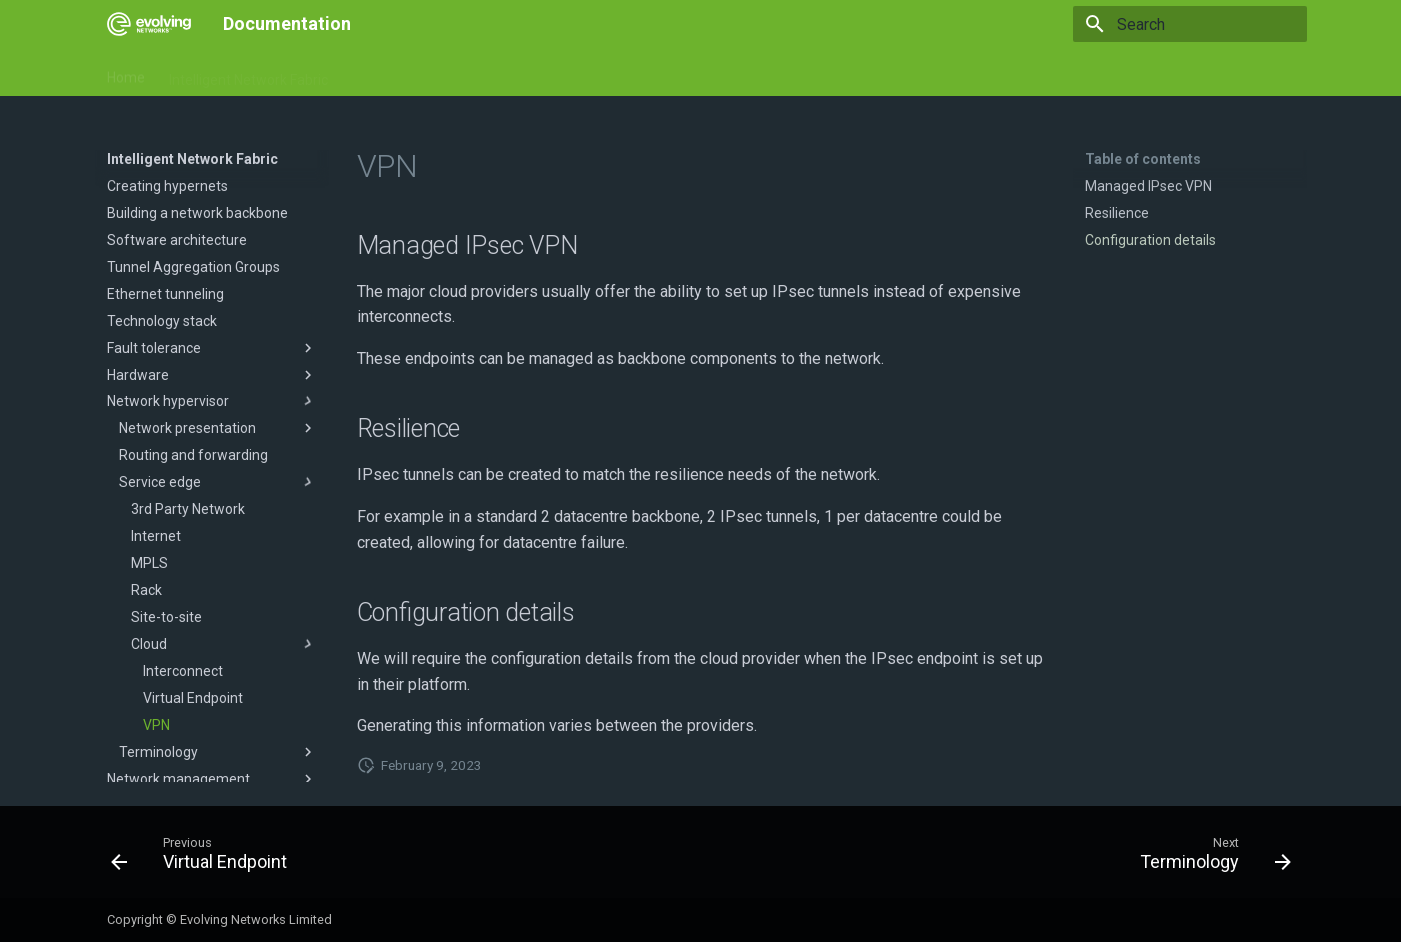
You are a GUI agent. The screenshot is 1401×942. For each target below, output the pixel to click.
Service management (603, 73)
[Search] (1190, 24)
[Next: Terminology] (1208, 858)
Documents (388, 73)
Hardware (480, 73)
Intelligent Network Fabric (248, 73)
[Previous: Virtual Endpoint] (205, 858)
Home (126, 73)
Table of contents (1143, 159)
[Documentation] (149, 24)
